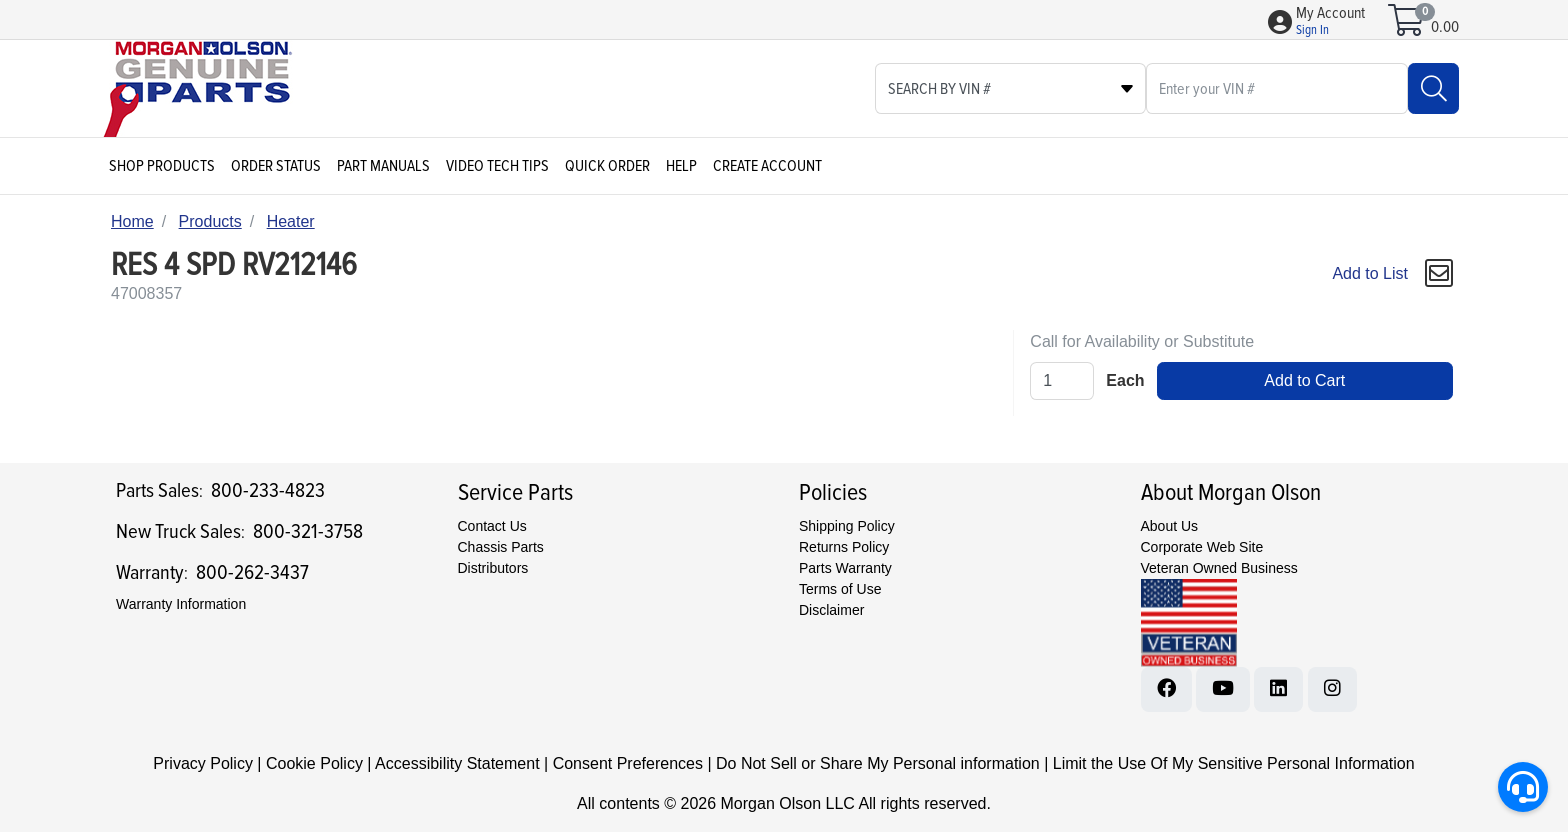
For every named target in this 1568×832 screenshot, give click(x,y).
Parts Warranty (845, 568)
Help (681, 166)
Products (210, 221)
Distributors (493, 568)
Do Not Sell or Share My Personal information (878, 763)
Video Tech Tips (497, 166)
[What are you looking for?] (1277, 88)
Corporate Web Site (1202, 547)
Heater (291, 221)
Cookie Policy (314, 763)
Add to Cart (1304, 380)
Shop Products (162, 166)
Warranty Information (181, 604)
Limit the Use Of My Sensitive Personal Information (1234, 763)
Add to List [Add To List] (1370, 273)
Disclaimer (831, 610)
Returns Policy (844, 547)
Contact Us (492, 526)
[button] (1330, 22)
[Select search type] (1010, 88)
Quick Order (607, 166)
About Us (1170, 526)
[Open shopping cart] (1407, 27)
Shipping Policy (847, 526)
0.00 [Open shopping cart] (1445, 27)
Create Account (767, 166)
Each (1125, 380)
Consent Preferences (628, 763)
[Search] (1433, 88)
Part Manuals (383, 166)
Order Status (276, 166)
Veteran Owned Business (1219, 568)
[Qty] (1062, 381)
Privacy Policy (203, 763)
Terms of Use (840, 589)
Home (132, 221)
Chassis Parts (501, 547)
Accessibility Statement (457, 763)
